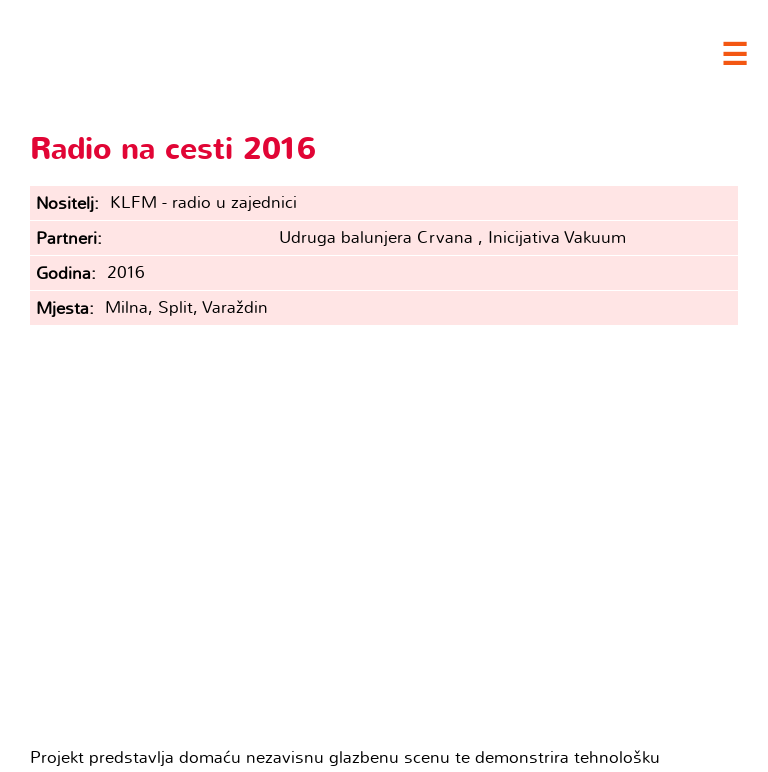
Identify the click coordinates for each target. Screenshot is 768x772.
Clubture (200, 51)
